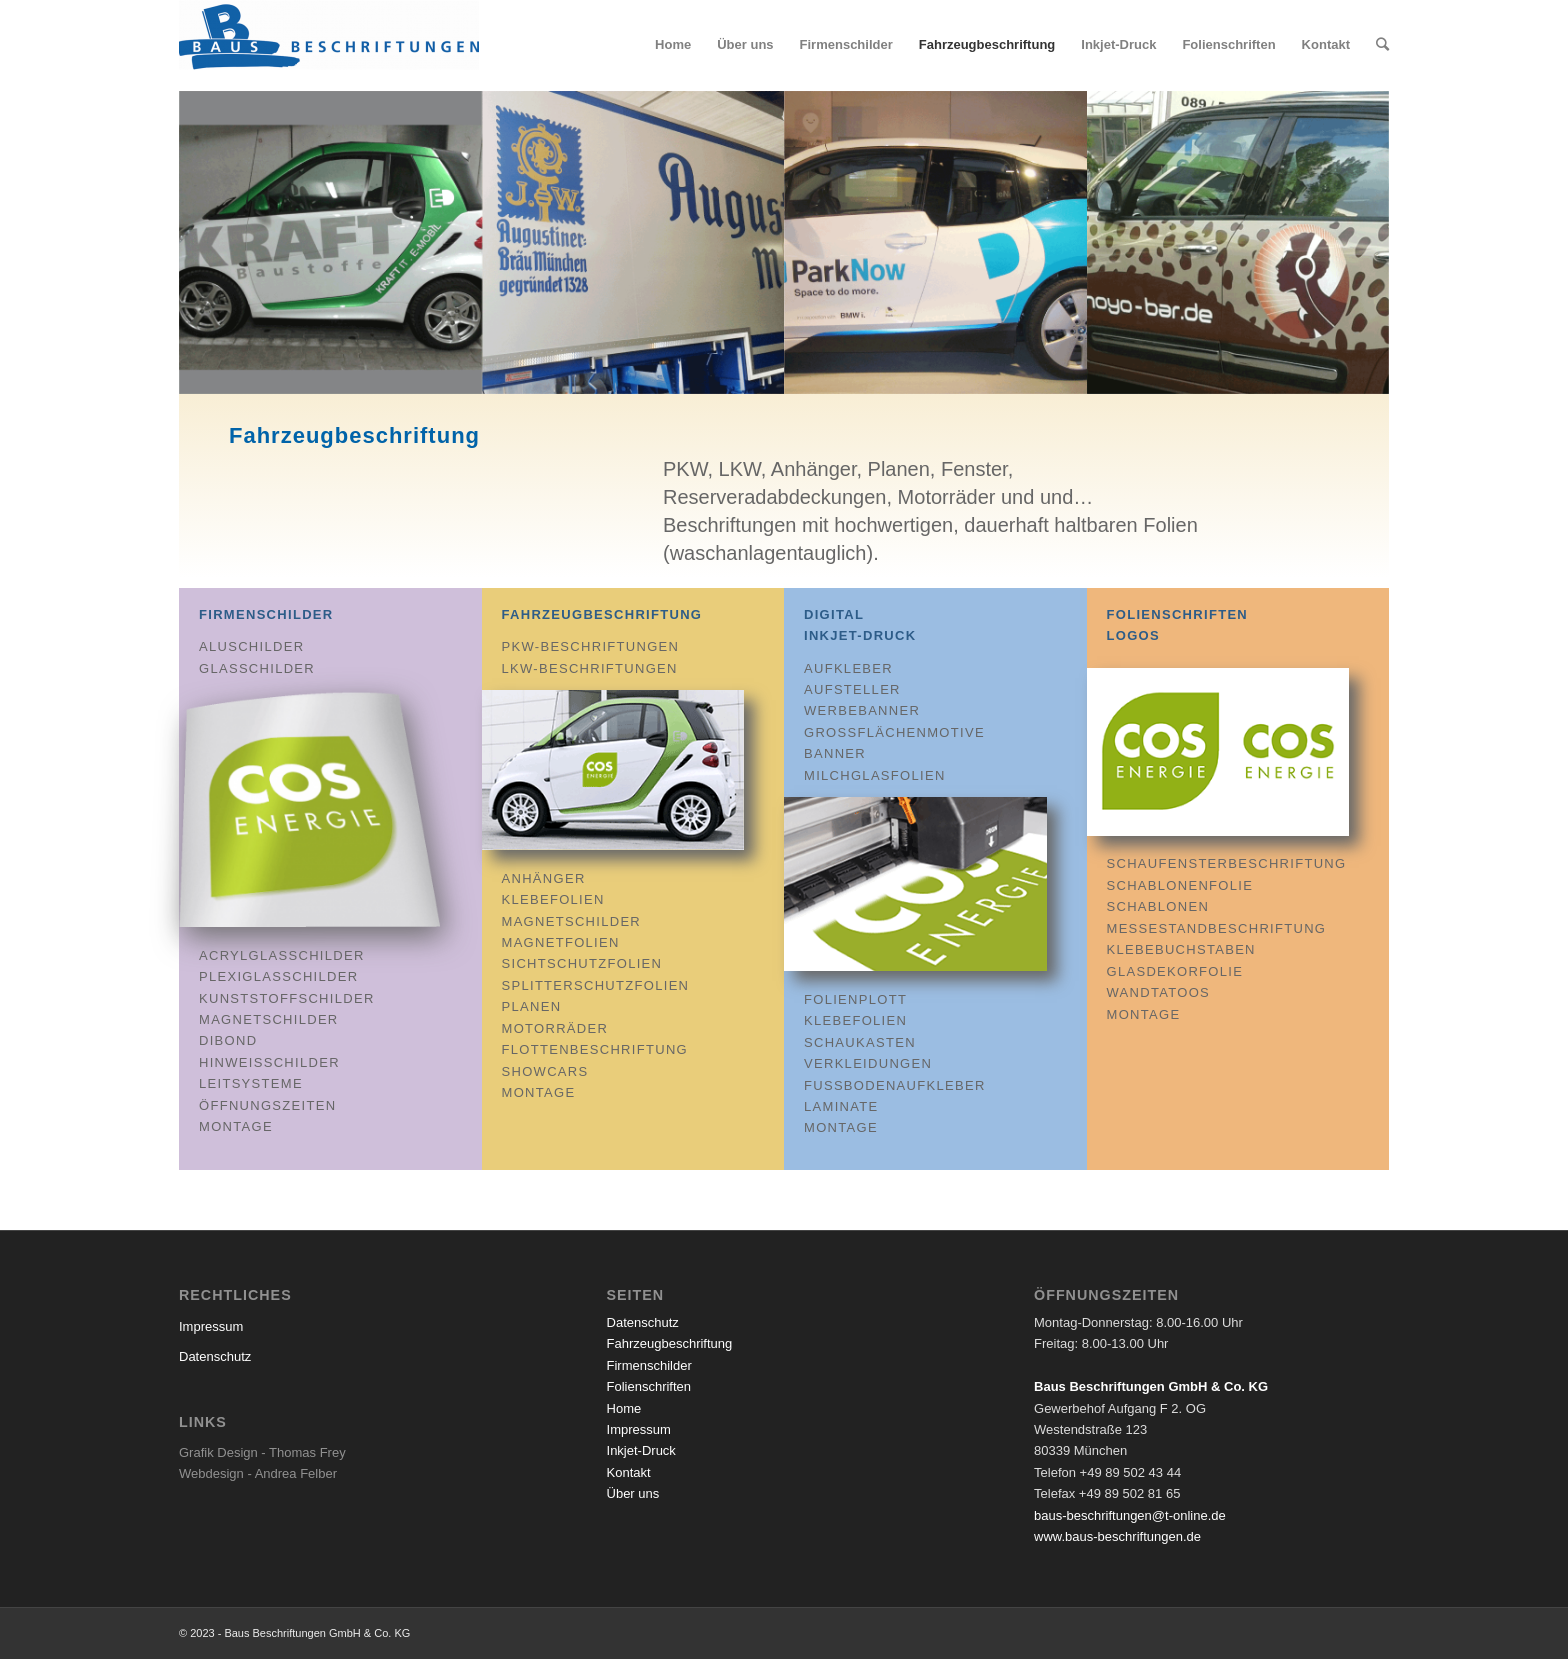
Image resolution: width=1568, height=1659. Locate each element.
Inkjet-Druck (641, 1450)
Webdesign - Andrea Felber (258, 1473)
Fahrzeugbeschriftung (602, 614)
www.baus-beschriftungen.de (1117, 1536)
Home (624, 1408)
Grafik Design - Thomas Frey (262, 1452)
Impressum (211, 1326)
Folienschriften (649, 1386)
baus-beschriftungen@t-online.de (1130, 1515)
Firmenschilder (266, 614)
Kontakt (629, 1472)
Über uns (633, 1493)
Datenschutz (215, 1356)
